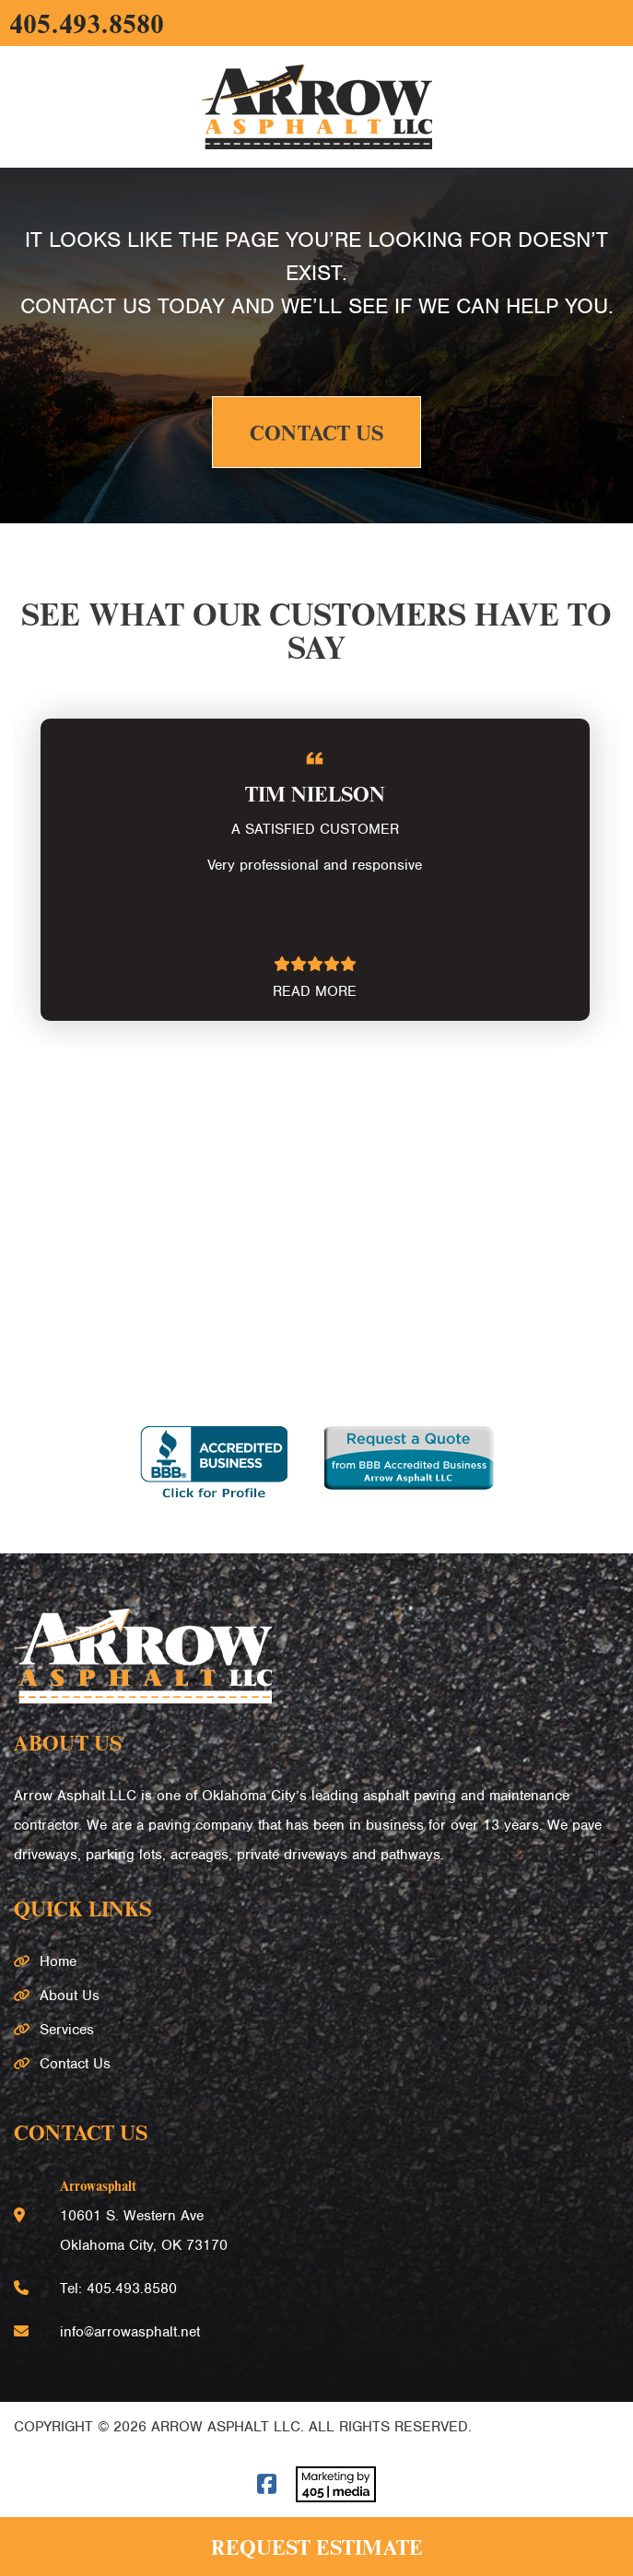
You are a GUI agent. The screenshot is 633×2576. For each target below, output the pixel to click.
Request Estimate (317, 2546)
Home (58, 1961)
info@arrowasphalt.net (130, 2332)
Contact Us (316, 432)
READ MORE (315, 991)
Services (67, 2029)
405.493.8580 (86, 23)
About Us (70, 1995)
